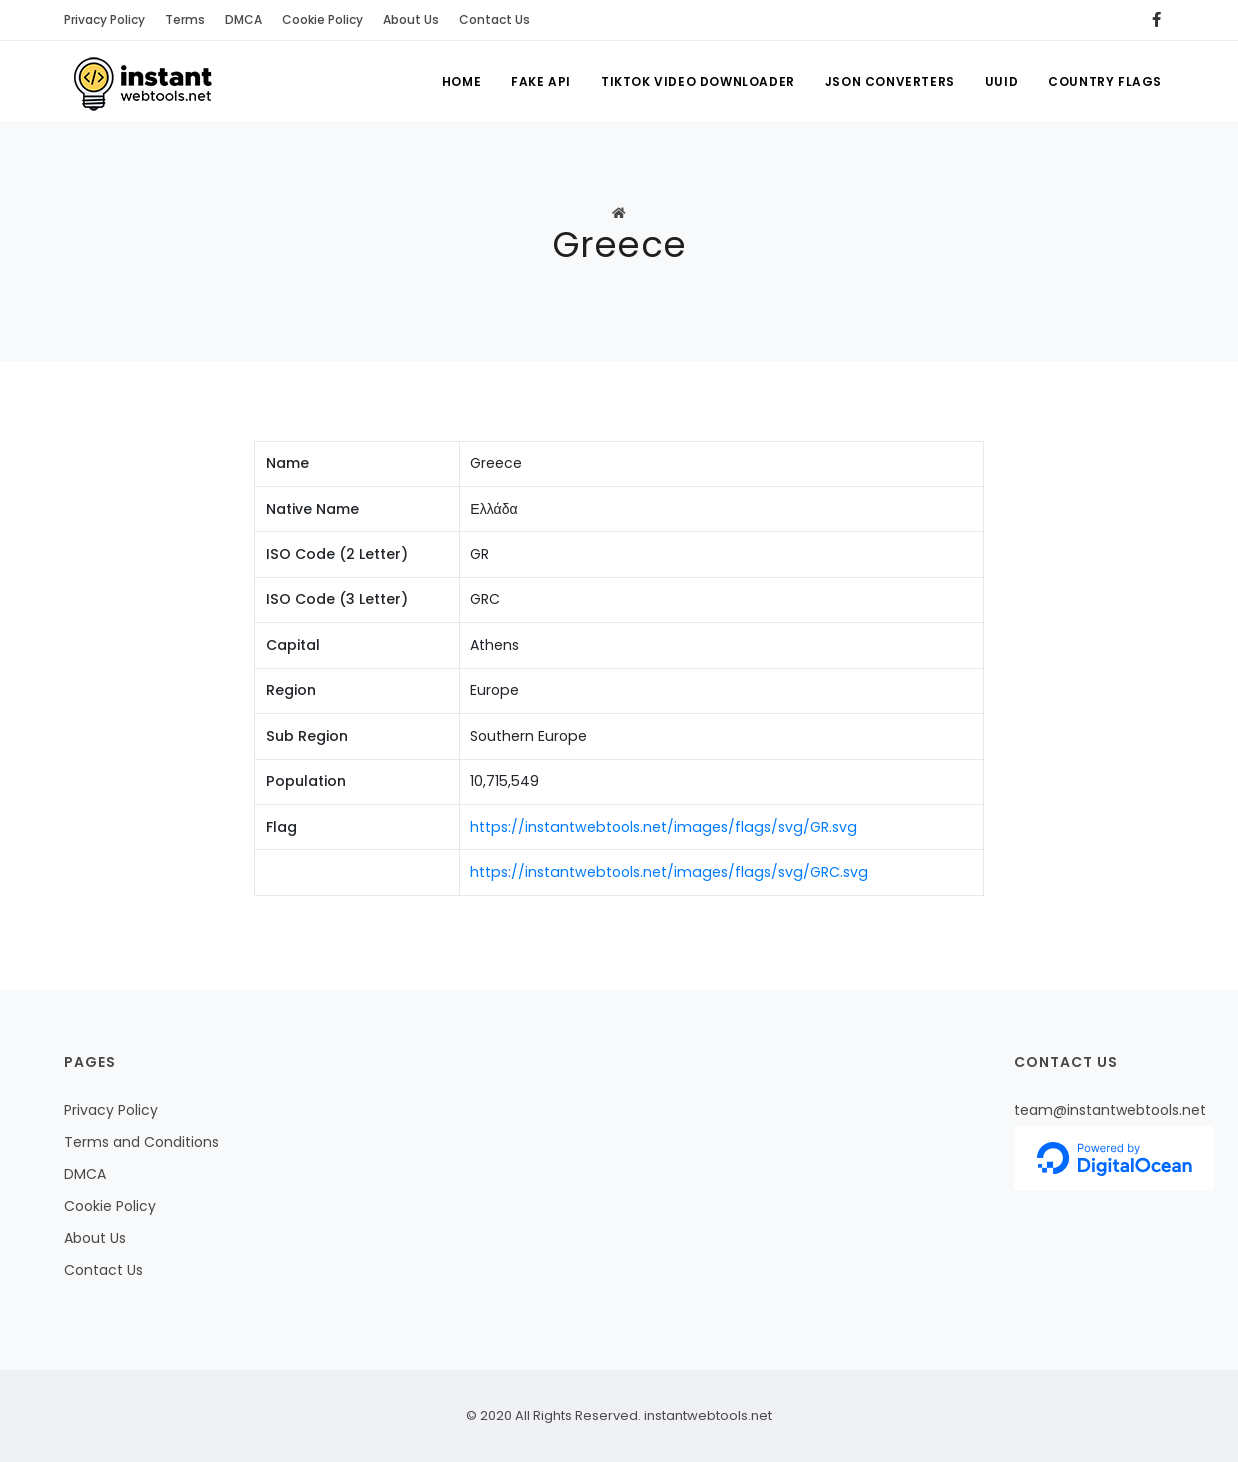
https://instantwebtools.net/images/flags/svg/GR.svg (663, 827)
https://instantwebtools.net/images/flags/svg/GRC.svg (669, 872)
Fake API (541, 81)
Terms (185, 19)
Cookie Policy (322, 19)
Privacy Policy (104, 19)
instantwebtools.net (706, 1415)
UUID (1001, 81)
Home (461, 81)
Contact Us (494, 19)
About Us (411, 19)
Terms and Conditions (141, 1142)
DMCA (243, 19)
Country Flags (1105, 81)
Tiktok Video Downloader (698, 81)
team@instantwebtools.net (1110, 1110)
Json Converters (890, 81)
